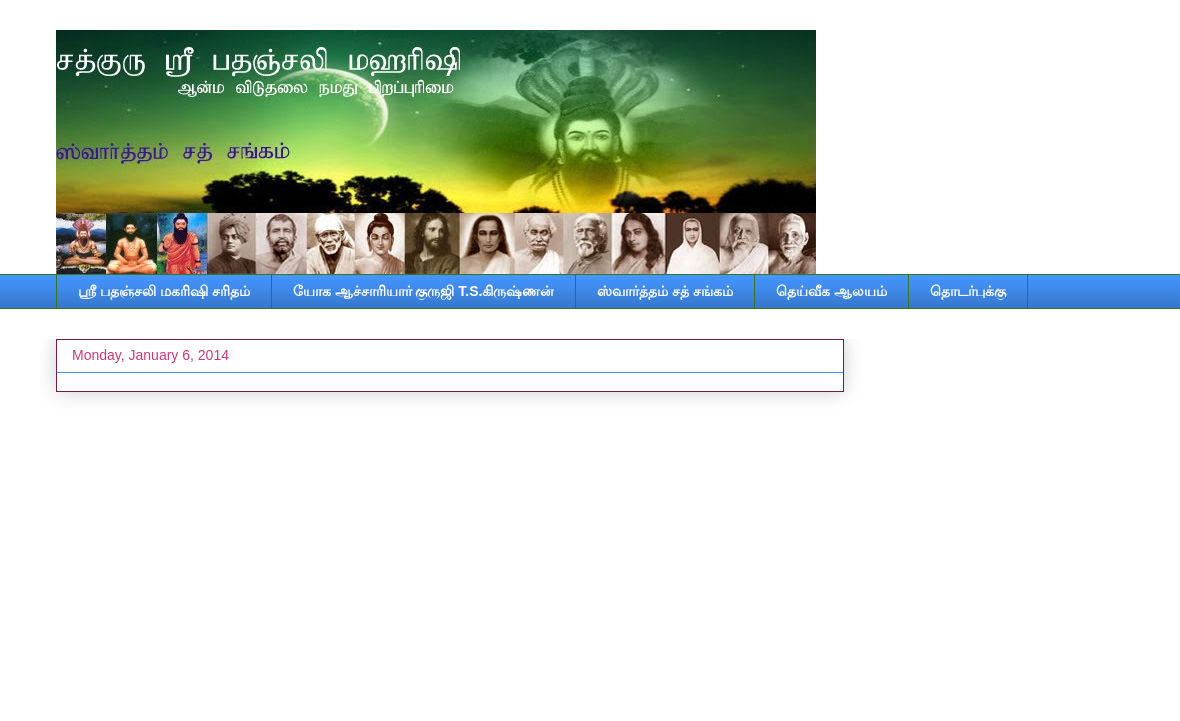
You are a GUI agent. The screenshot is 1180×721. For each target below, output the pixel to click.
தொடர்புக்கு (968, 291)
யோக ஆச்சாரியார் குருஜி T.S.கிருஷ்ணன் (424, 291)
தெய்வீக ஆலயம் (831, 291)
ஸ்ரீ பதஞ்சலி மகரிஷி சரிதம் (164, 291)
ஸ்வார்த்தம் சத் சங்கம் (665, 291)
